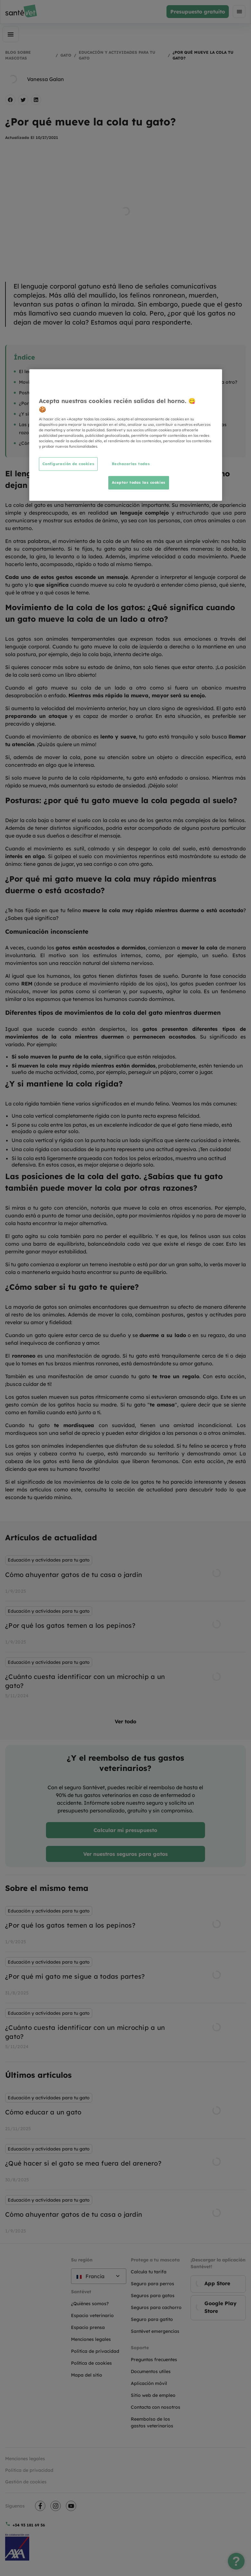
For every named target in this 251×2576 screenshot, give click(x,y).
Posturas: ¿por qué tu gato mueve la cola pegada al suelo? (83, 393)
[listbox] (125, 1628)
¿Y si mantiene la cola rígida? (51, 414)
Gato (65, 55)
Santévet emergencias (155, 2331)
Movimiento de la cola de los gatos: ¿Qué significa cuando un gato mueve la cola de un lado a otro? (128, 382)
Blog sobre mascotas (18, 55)
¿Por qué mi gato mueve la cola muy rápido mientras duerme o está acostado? (106, 403)
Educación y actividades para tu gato (117, 55)
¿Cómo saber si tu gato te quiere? (56, 443)
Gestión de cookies (26, 2482)
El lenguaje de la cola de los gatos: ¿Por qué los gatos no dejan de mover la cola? (108, 371)
